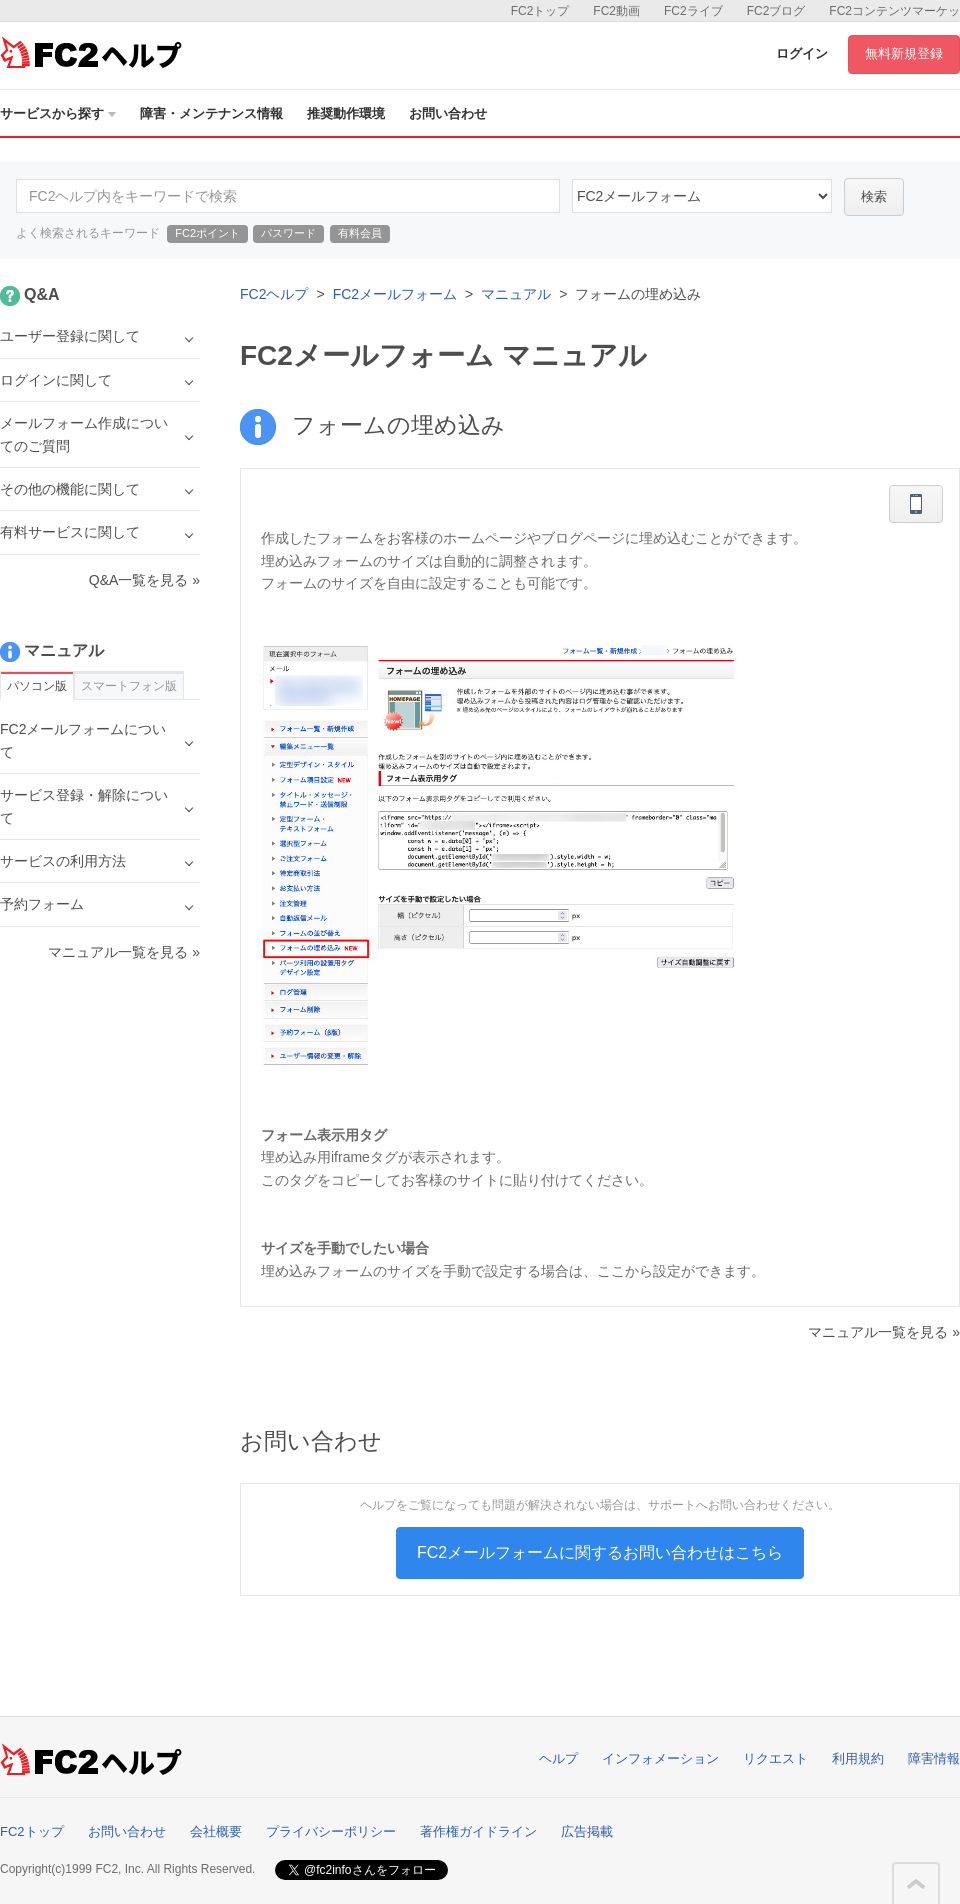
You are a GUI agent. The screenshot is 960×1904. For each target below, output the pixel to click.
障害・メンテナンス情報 (211, 113)
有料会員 (360, 233)
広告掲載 (587, 1831)
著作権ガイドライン (478, 1831)
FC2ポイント (207, 233)
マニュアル (516, 294)
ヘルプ (558, 1758)
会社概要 (216, 1831)
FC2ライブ (693, 11)
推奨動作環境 (346, 113)
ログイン (802, 53)
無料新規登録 (904, 53)
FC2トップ (540, 11)
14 (702, 196)
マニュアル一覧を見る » (884, 1332)
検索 (874, 196)
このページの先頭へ (916, 1884)
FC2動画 (616, 11)
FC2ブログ (776, 11)
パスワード (288, 233)
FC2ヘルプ (274, 294)
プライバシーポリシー (331, 1831)
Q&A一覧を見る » (144, 580)
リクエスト (775, 1758)
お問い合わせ (448, 113)
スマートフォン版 (129, 686)
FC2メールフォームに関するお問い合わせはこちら (600, 1552)
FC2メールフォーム (395, 294)
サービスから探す (58, 113)
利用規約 (858, 1758)
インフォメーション (660, 1758)
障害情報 (934, 1758)
